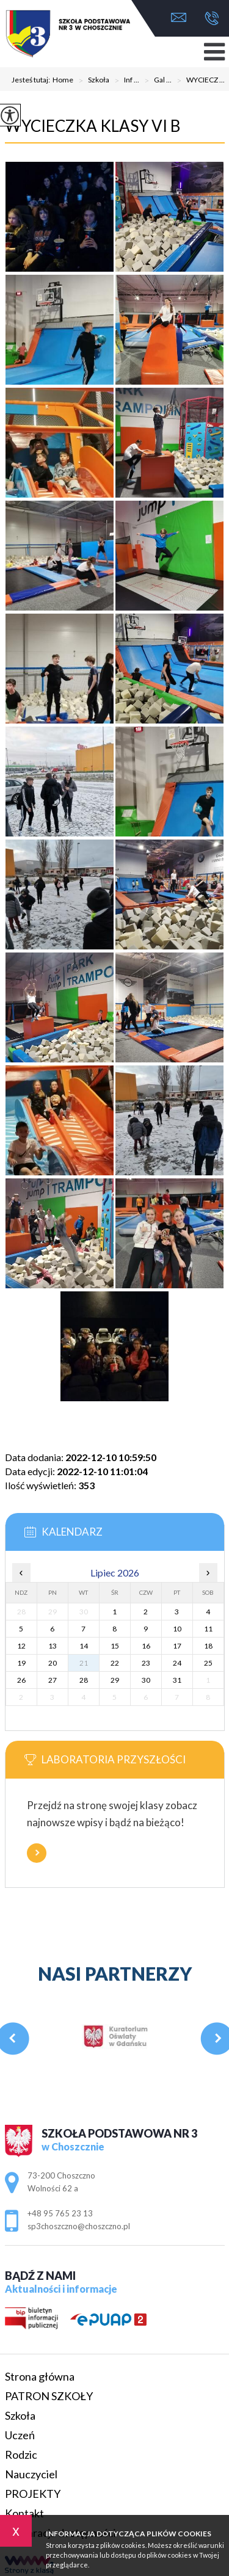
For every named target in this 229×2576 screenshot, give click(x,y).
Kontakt (24, 2513)
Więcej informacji (36, 1853)
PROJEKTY (32, 2493)
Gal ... (155, 80)
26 (21, 1680)
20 (52, 1662)
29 (115, 1680)
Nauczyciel (31, 2474)
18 (208, 1645)
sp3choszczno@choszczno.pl (178, 17)
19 (21, 1662)
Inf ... (124, 80)
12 (21, 1645)
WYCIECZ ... (198, 80)
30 (146, 1680)
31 (177, 1680)
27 (52, 1680)
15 (115, 1645)
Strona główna (40, 2376)
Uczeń (20, 2435)
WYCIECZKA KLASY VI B (92, 126)
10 (177, 1628)
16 (146, 1645)
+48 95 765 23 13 (212, 18)
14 (83, 1645)
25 (208, 1662)
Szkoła (91, 80)
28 (83, 1680)
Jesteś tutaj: (32, 80)
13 (52, 1645)
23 (146, 1662)
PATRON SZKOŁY (49, 2396)
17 (177, 1645)
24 (177, 1662)
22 (115, 1662)
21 (83, 1662)
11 (208, 1628)
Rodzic (21, 2454)
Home (63, 80)
